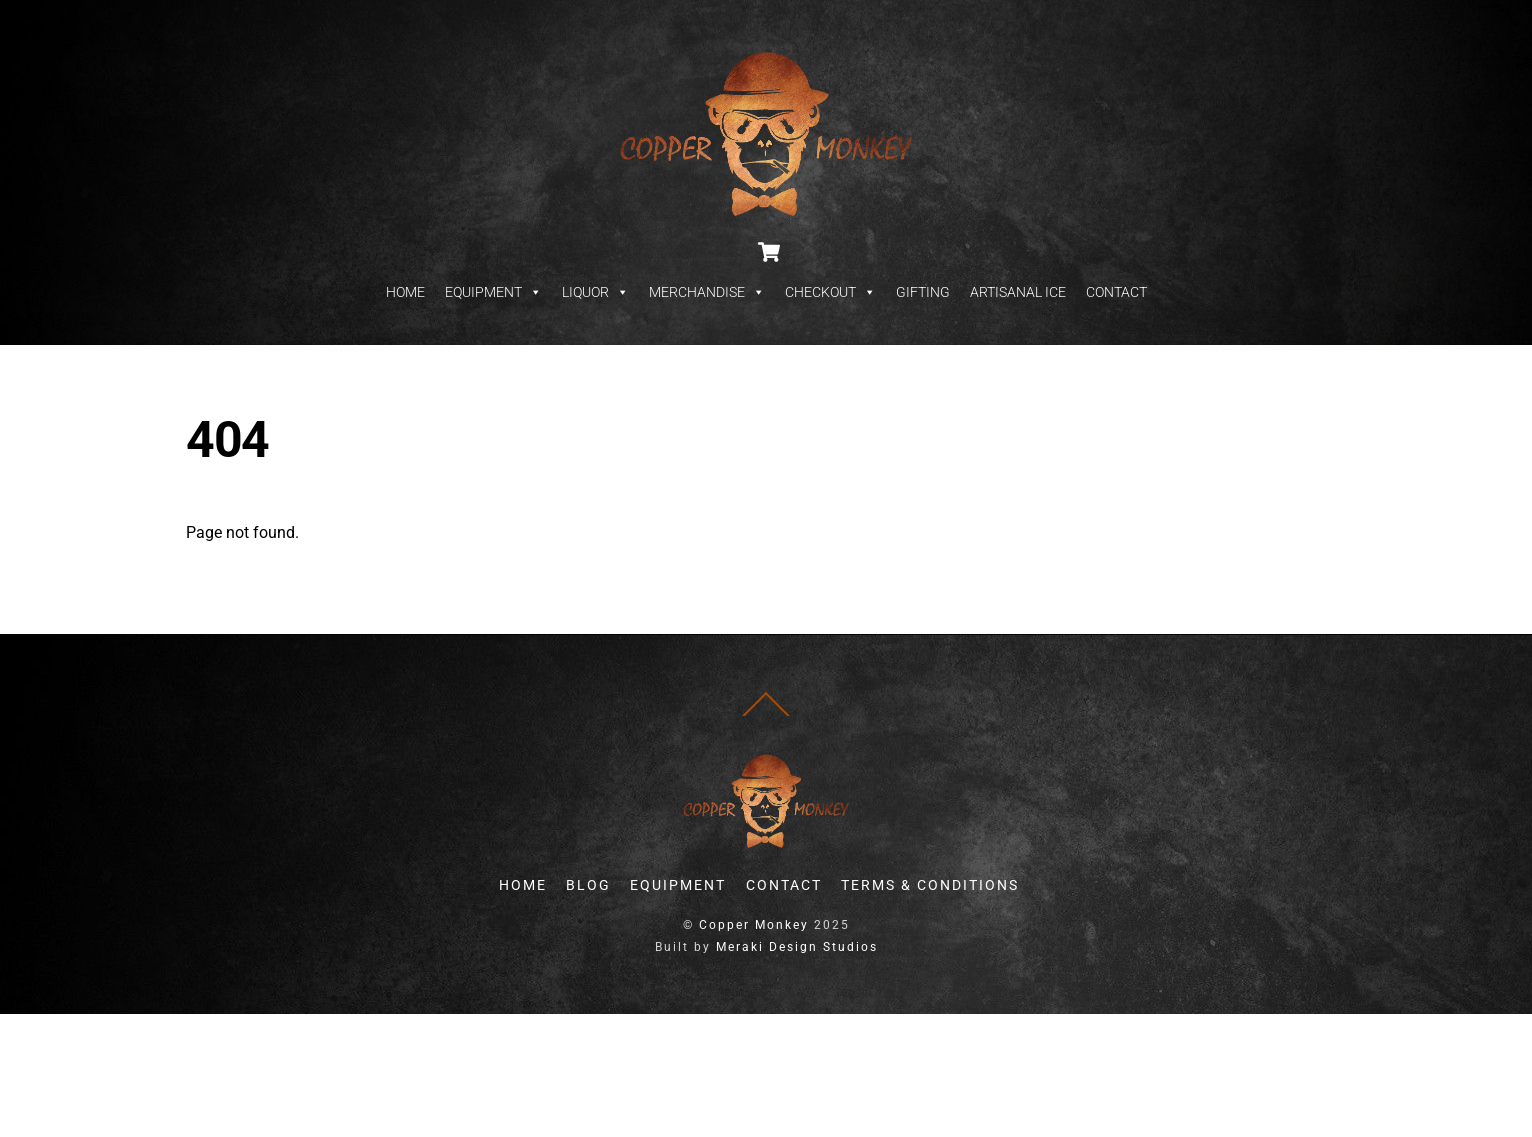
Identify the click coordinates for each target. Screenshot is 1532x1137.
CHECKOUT (830, 292)
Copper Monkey (754, 925)
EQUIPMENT (493, 292)
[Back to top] (766, 715)
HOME (405, 292)
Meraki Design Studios (797, 947)
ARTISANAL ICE (1018, 292)
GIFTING (923, 292)
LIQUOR (595, 292)
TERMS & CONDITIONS (930, 885)
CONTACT (1116, 292)
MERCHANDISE (707, 292)
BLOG (588, 885)
